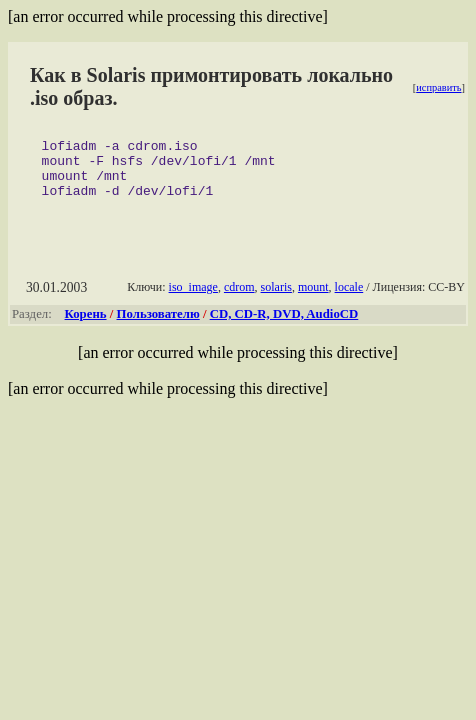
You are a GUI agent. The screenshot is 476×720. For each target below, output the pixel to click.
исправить (438, 87)
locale (349, 299)
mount (313, 299)
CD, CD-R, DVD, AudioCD (284, 326)
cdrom (239, 299)
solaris (276, 299)
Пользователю (158, 326)
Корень (86, 326)
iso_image (193, 299)
